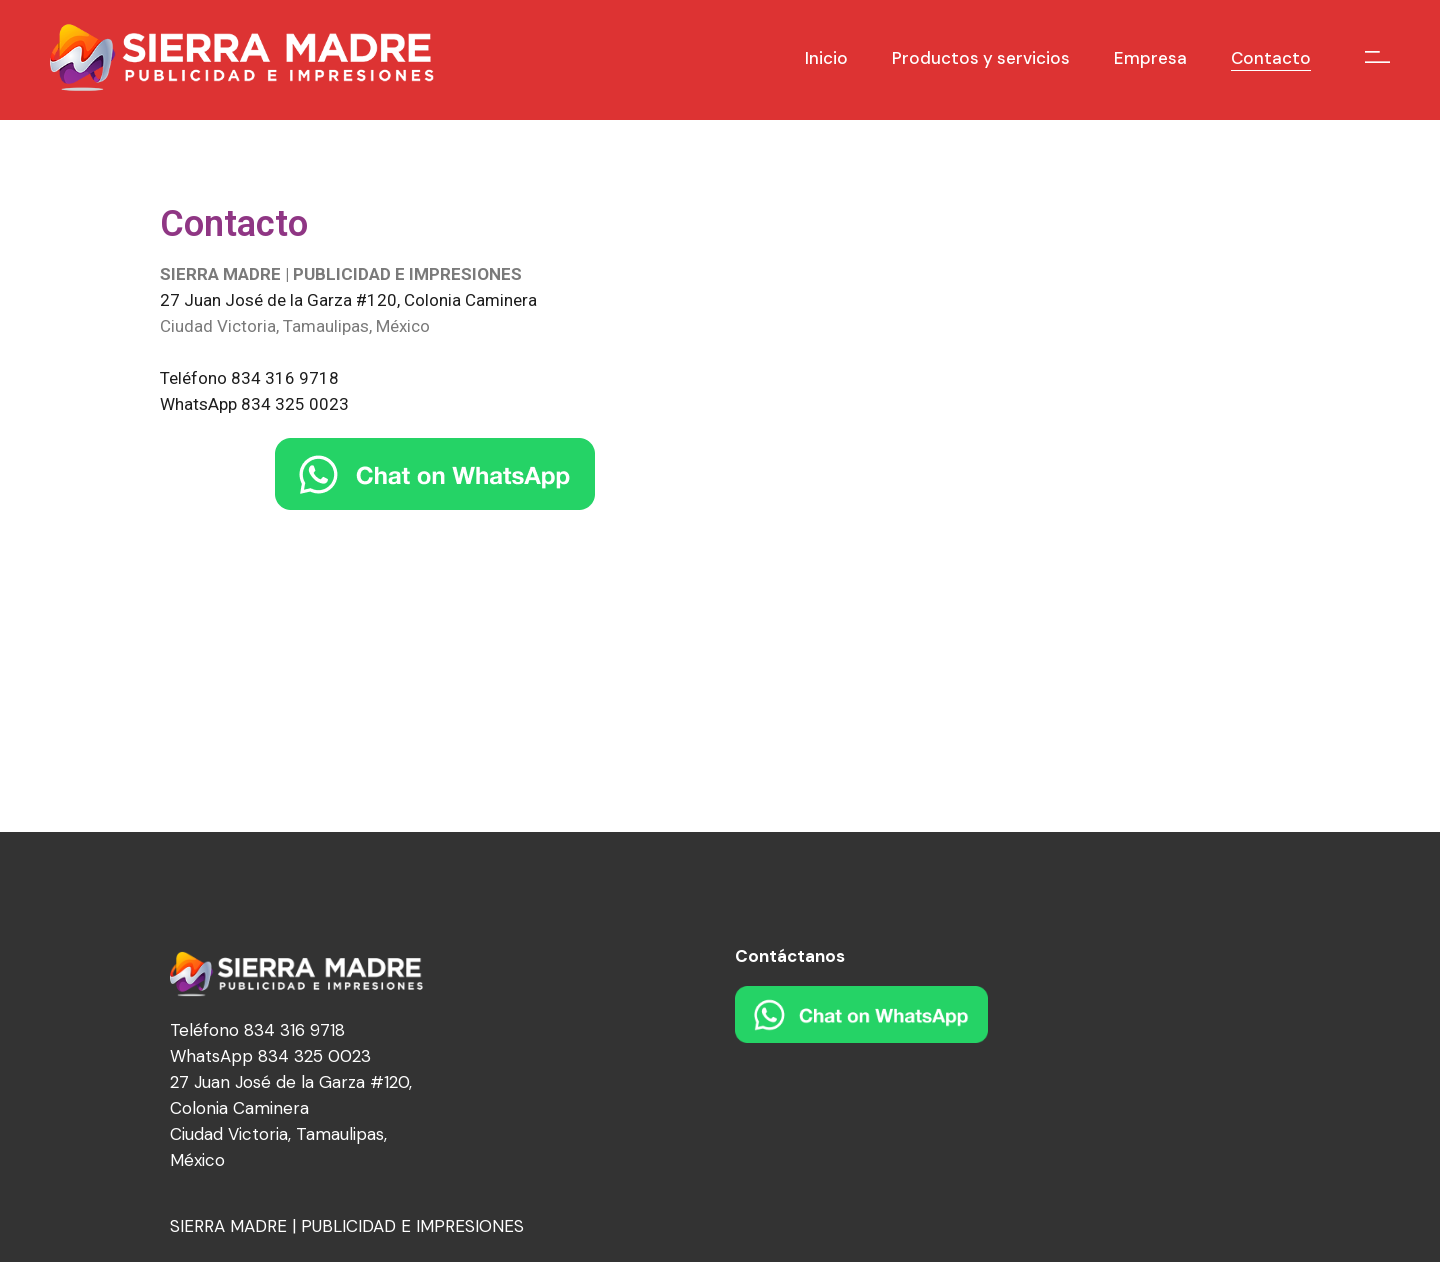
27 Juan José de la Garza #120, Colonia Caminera (348, 300)
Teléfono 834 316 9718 (249, 378)
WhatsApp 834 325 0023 (254, 404)
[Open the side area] (1377, 57)
